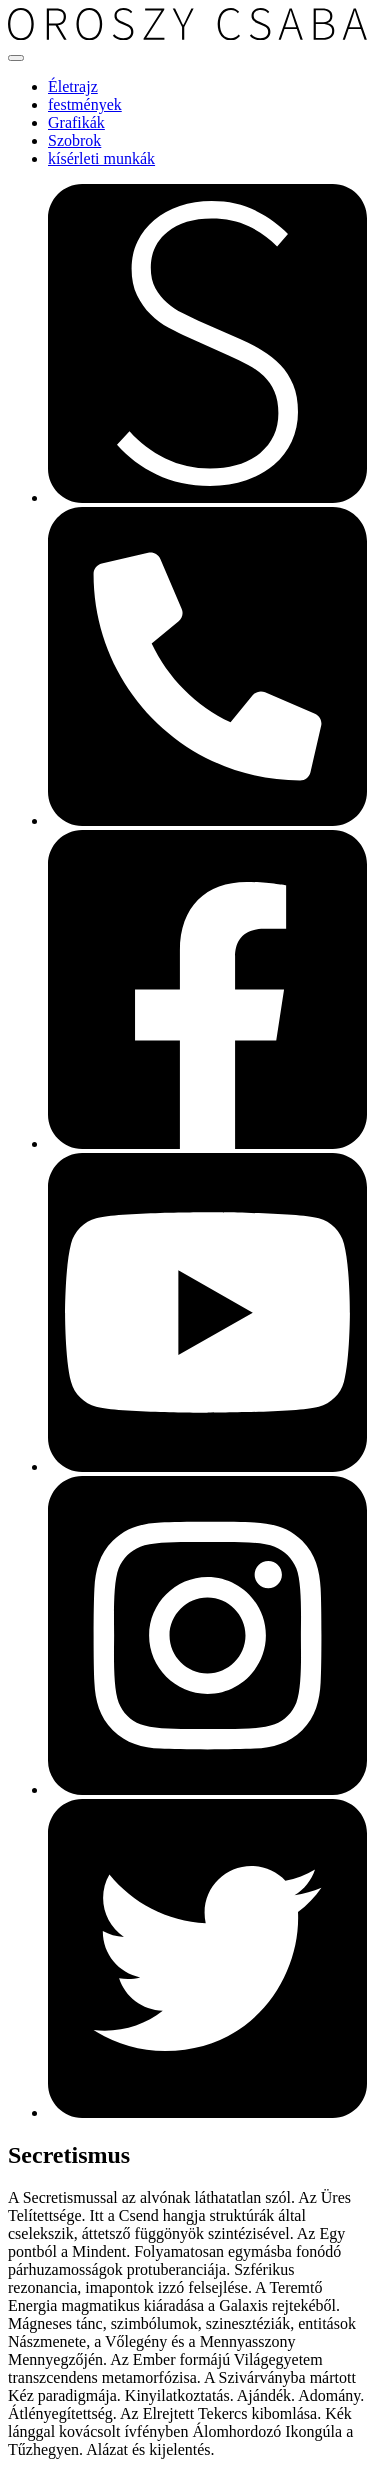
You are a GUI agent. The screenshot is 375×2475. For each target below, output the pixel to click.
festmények (85, 104)
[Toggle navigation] (16, 58)
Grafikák (76, 122)
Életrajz (73, 86)
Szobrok (74, 140)
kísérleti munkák (101, 158)
